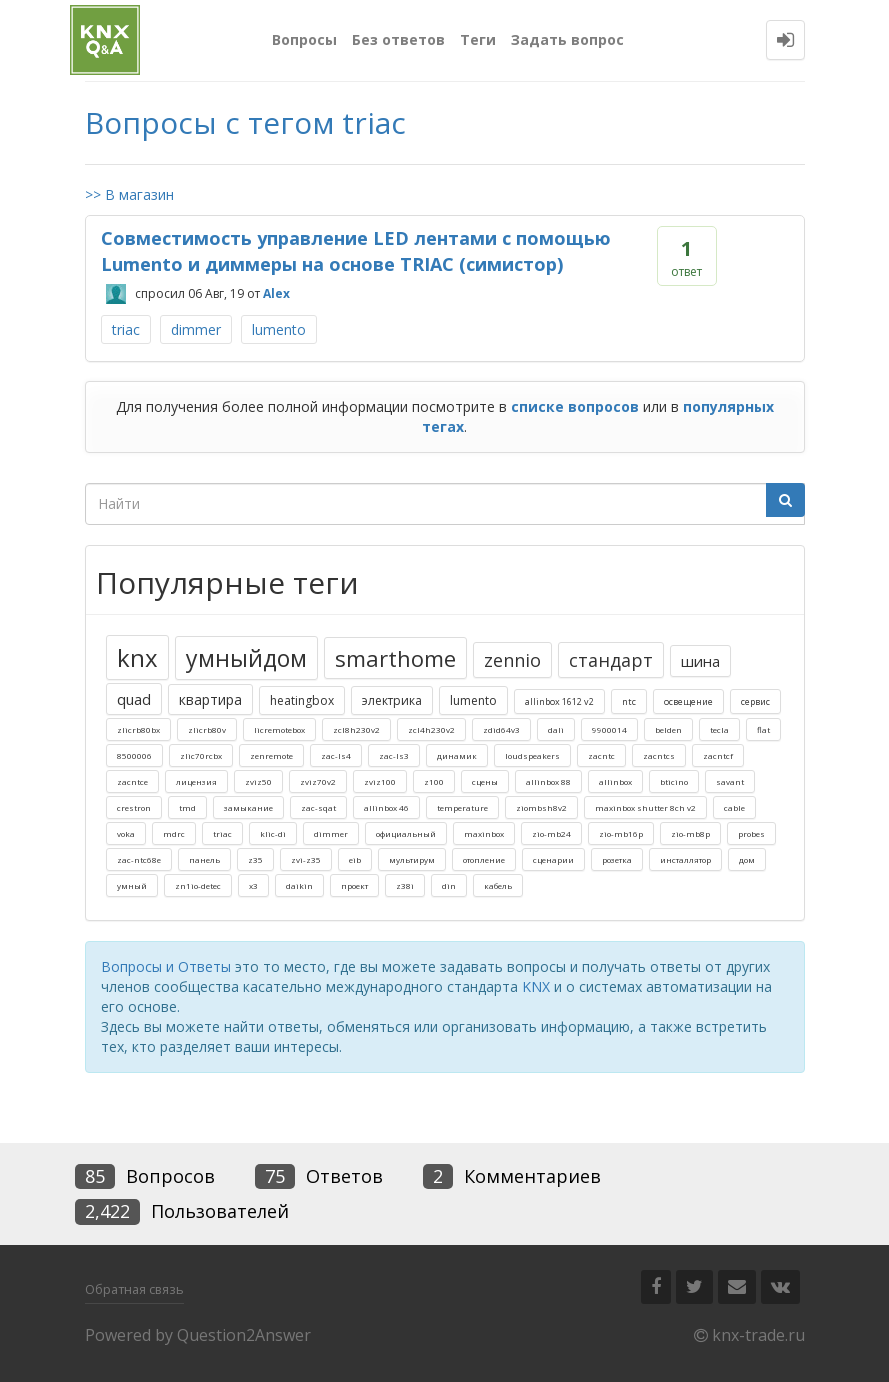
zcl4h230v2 (431, 729)
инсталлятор (685, 859)
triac (126, 329)
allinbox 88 (548, 781)
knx (137, 657)
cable (734, 807)
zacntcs (659, 755)
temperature (462, 807)
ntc (629, 701)
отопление (484, 859)
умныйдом (246, 658)
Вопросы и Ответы (166, 966)
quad (134, 699)
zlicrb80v (207, 729)
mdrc (174, 833)
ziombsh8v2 (541, 807)
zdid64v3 (501, 729)
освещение (688, 701)
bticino (674, 781)
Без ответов (398, 39)
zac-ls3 (394, 755)
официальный (406, 833)
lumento (279, 329)
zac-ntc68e (139, 859)
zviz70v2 (318, 781)
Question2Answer (244, 1335)
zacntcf (718, 755)
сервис (755, 701)
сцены (485, 781)
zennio (512, 660)
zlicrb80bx (138, 729)
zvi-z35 (306, 859)
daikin (299, 885)
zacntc (601, 755)
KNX (536, 986)
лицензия (196, 781)
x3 (253, 885)
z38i (405, 885)
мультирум (412, 859)
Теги (478, 39)
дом (747, 859)
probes (751, 833)
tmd (187, 807)
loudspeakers (532, 755)
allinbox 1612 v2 (559, 701)
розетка (617, 859)
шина (700, 661)
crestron (134, 807)
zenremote (271, 755)
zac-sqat (318, 807)
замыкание (248, 807)
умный (132, 885)
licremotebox (279, 729)
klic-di (273, 833)
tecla (719, 729)
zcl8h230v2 (356, 729)
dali (556, 729)
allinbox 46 (386, 807)
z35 (255, 859)
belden (668, 729)
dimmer (196, 329)
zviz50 (258, 781)
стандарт (611, 660)
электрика (392, 700)
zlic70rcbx (201, 755)
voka (126, 833)
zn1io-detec (198, 885)
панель (204, 859)
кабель (498, 885)
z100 (434, 781)
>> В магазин (129, 194)
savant (730, 781)
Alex (276, 293)
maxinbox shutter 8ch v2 (645, 807)
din (449, 885)
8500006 (134, 755)
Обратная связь (134, 1289)
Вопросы (304, 39)
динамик (457, 755)
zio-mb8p (690, 833)
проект (354, 885)
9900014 (609, 729)
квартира (210, 699)
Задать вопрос (567, 39)
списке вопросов (575, 406)
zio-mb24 (551, 833)
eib (355, 859)
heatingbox (302, 700)
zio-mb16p (621, 833)
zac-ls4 (336, 755)
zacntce (132, 781)
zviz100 (380, 781)
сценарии (553, 859)
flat (763, 729)
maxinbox (484, 833)
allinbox (615, 781)
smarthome (395, 658)
